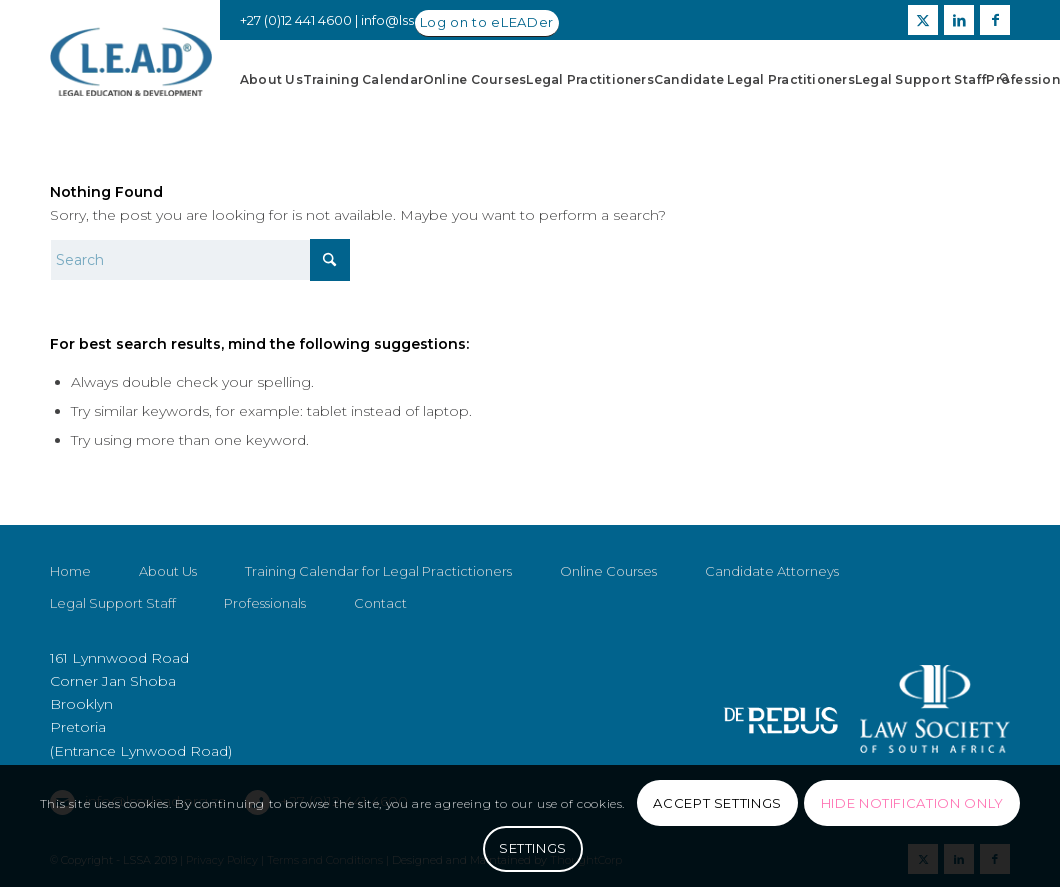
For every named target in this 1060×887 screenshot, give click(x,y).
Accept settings (717, 803)
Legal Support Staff (113, 603)
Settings (533, 848)
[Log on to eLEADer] (487, 23)
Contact (380, 603)
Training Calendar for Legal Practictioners (378, 571)
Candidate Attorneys (772, 571)
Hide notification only (912, 803)
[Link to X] (923, 20)
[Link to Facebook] (995, 20)
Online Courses (608, 571)
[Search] (1005, 80)
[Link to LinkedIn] (959, 20)
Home (70, 571)
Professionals (265, 603)
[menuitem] (271, 80)
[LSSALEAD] (131, 62)
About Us (168, 571)
